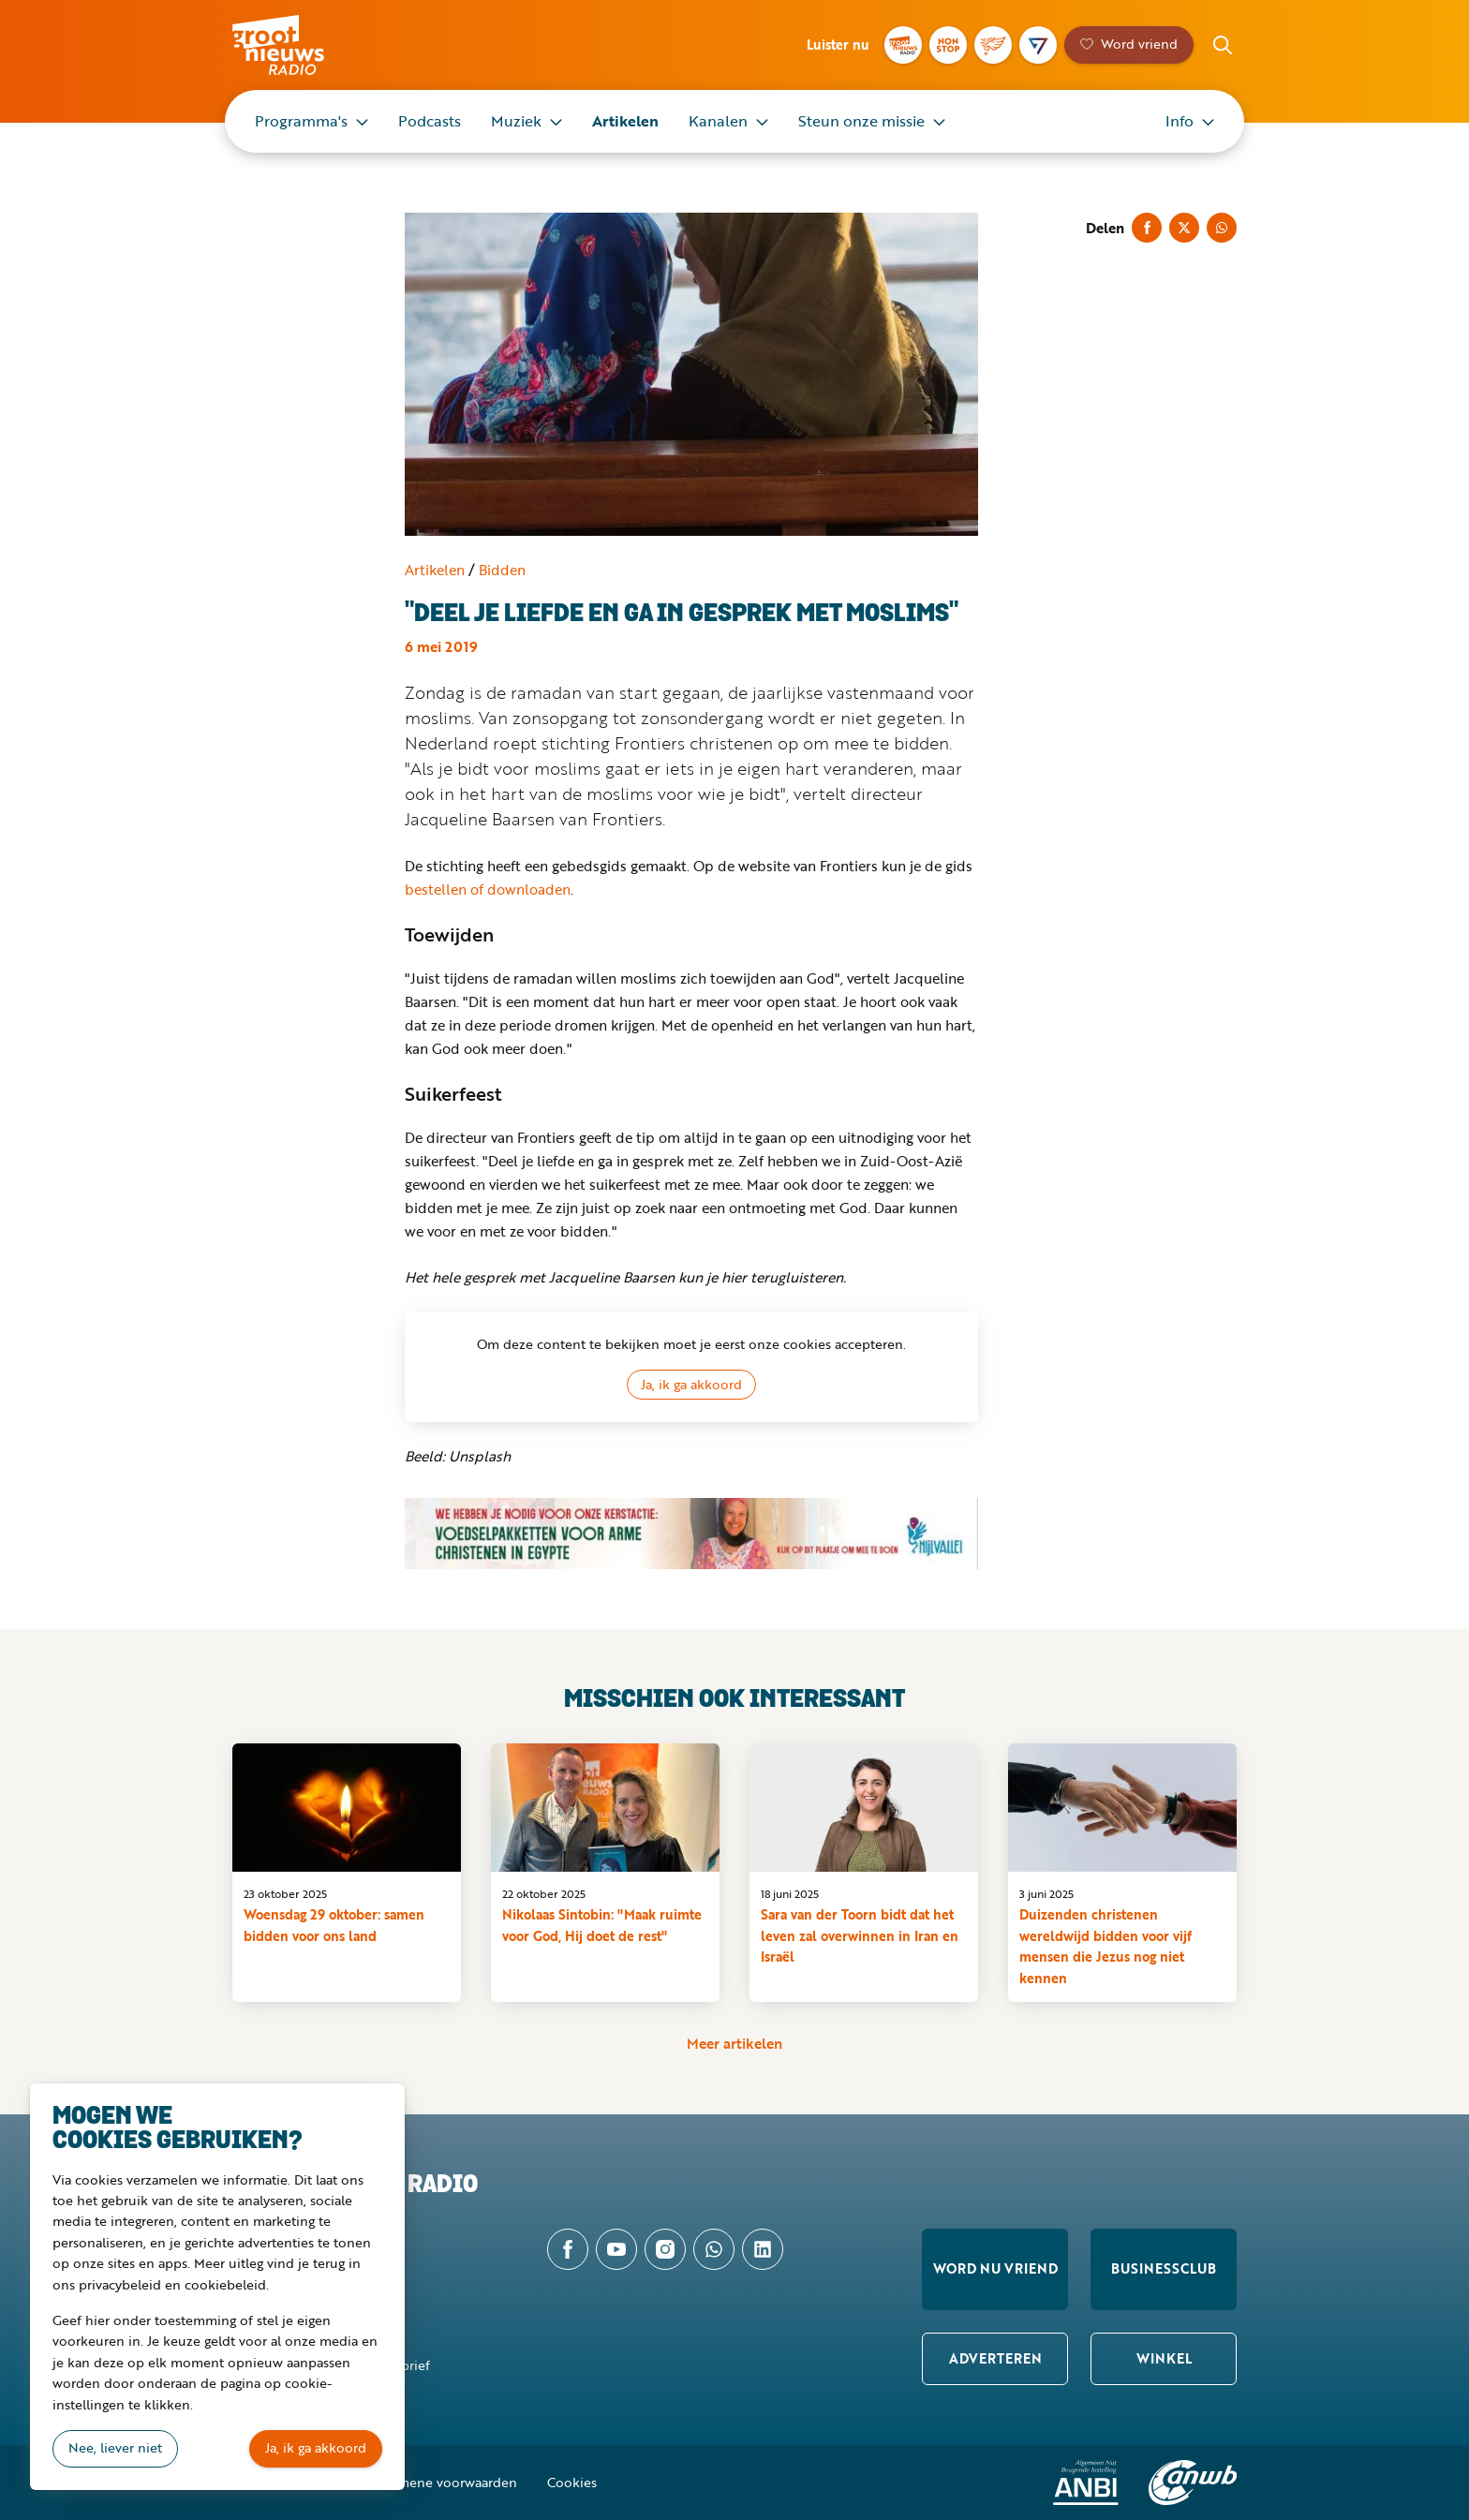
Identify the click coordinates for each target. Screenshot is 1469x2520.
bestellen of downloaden (488, 889)
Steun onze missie (861, 121)
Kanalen (718, 121)
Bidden (502, 569)
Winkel (1164, 2358)
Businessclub (1163, 2268)
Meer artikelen (734, 2043)
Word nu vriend (995, 2268)
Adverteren (995, 2358)
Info (1179, 121)
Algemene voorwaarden (444, 2482)
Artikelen (625, 121)
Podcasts (429, 121)
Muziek (516, 121)
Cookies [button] (572, 2482)
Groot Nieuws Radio (298, 45)
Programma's (301, 121)
